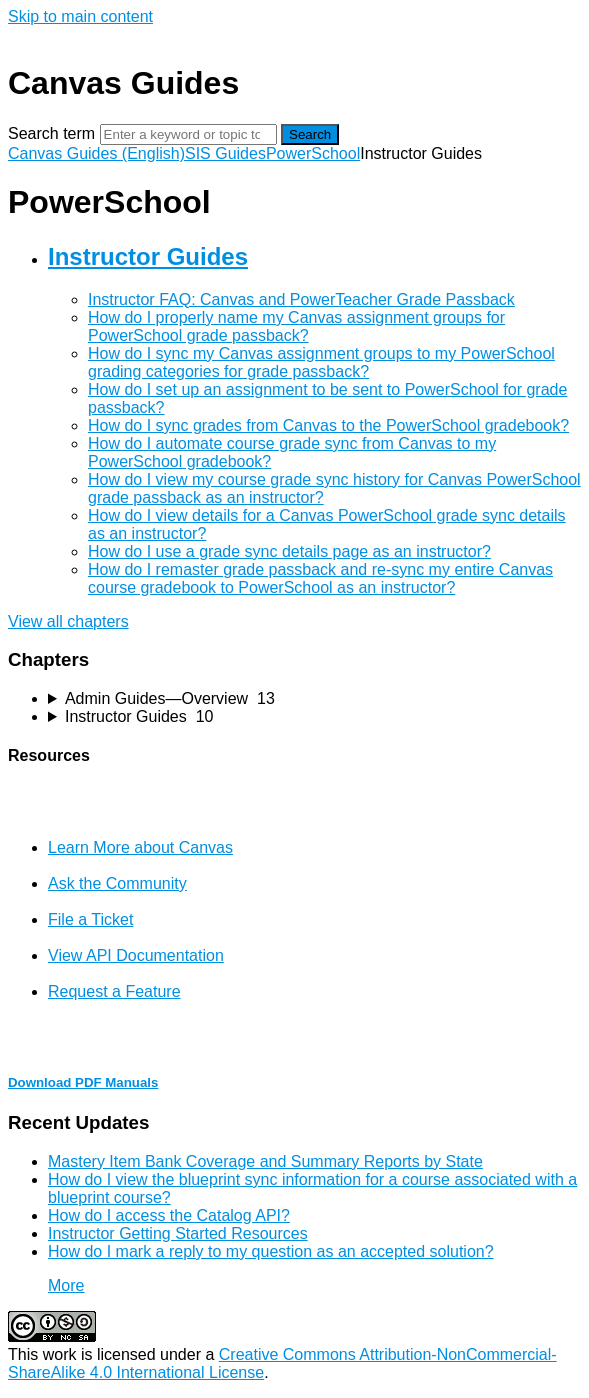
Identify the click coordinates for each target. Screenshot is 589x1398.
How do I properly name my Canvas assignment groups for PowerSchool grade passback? (296, 326)
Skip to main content (80, 16)
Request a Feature (114, 991)
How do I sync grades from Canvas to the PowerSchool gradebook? (328, 425)
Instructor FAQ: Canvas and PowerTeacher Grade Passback (301, 299)
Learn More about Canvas (140, 847)
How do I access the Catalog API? (169, 1215)
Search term (51, 133)
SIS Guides (225, 153)
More (66, 1285)
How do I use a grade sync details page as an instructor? (289, 551)
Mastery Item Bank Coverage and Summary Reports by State (265, 1161)
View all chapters (68, 621)
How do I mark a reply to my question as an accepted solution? (271, 1251)
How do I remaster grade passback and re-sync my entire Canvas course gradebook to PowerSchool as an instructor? (320, 578)
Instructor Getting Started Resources (178, 1233)
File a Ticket (90, 919)
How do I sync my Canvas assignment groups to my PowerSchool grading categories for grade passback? (321, 362)
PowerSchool (313, 153)
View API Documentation (136, 955)
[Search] (188, 134)
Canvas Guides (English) (96, 153)
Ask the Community (117, 883)
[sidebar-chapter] (314, 699)
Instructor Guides (148, 256)
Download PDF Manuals (83, 1082)
